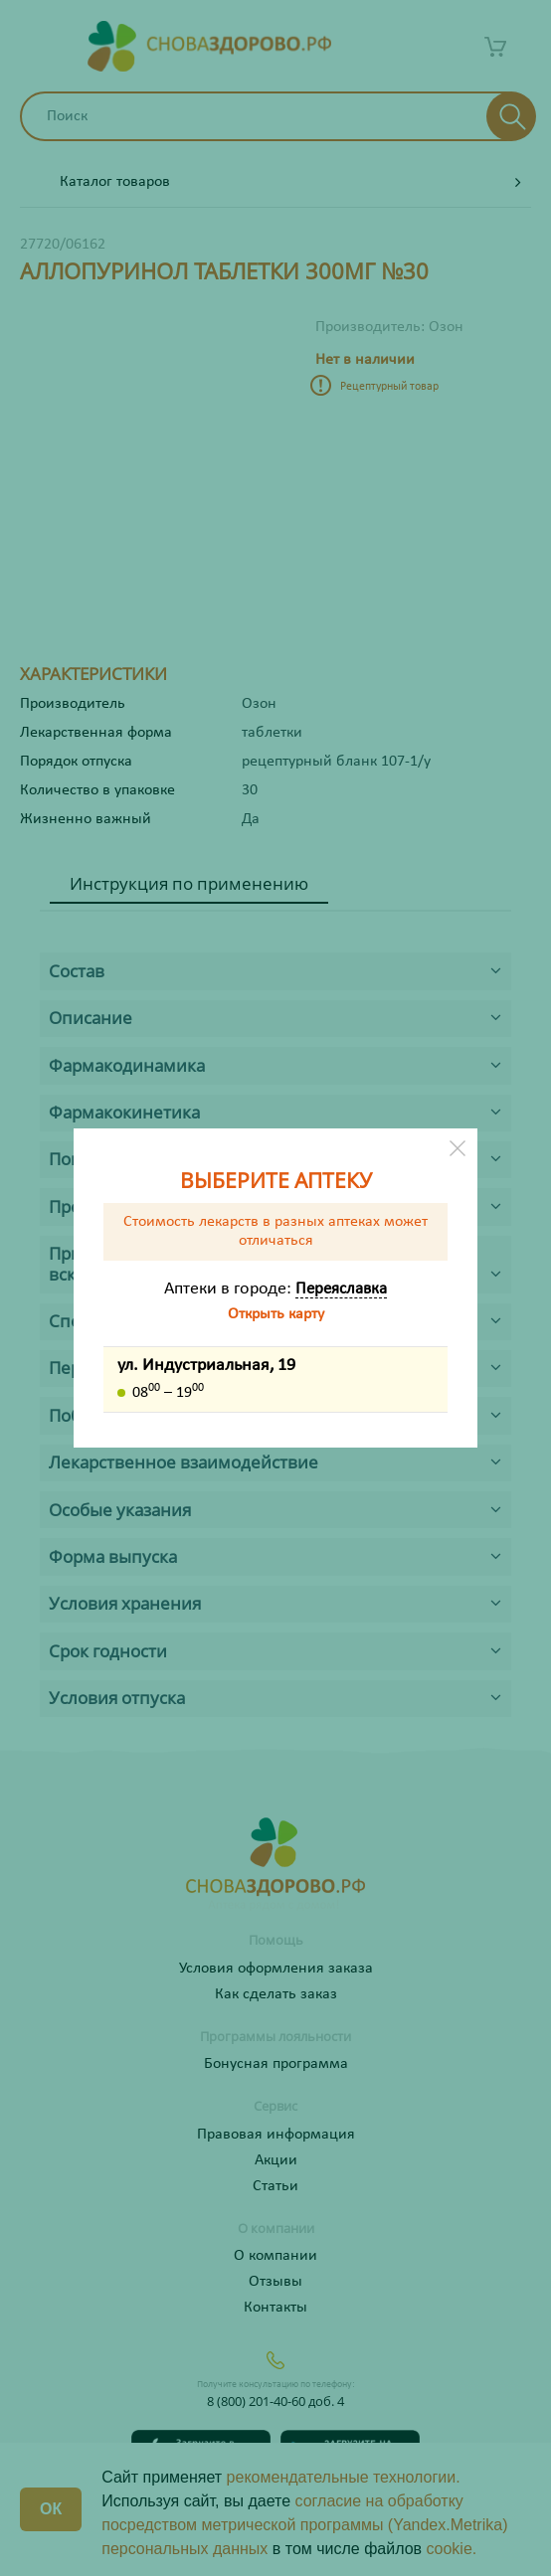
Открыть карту (276, 1314)
